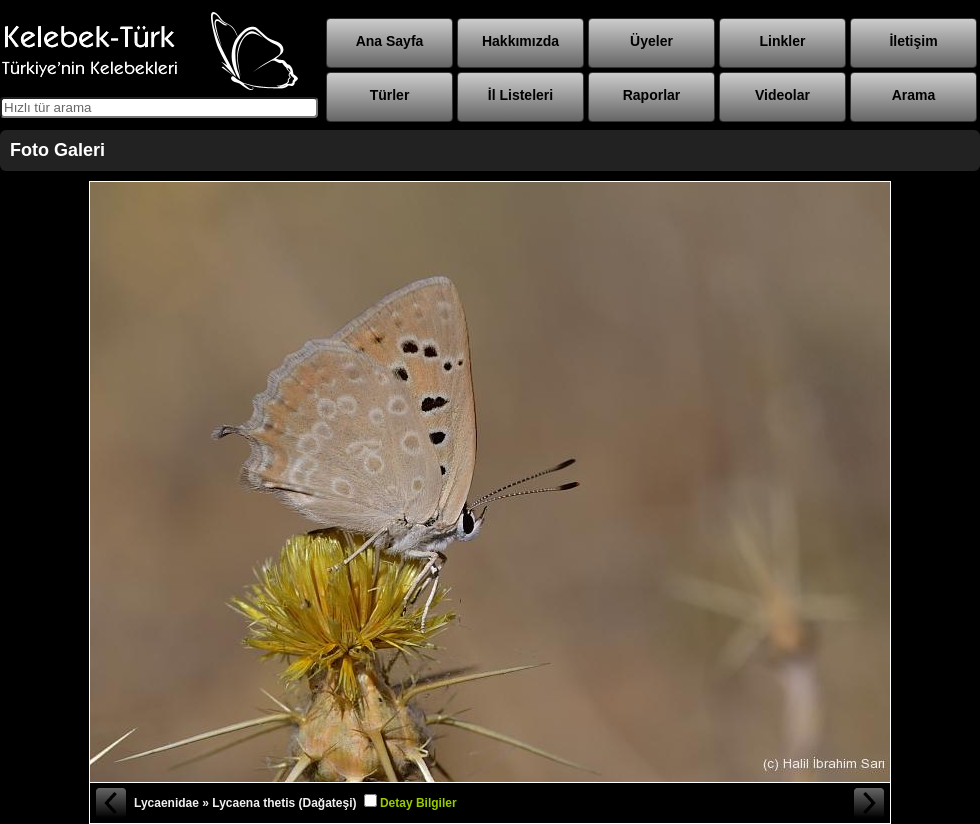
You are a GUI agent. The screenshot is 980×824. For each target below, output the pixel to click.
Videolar (782, 95)
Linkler (783, 41)
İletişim (913, 41)
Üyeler (651, 41)
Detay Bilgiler (418, 803)
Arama (914, 95)
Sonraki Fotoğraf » (870, 803)
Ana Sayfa (390, 41)
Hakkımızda (520, 41)
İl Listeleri (520, 95)
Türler (390, 95)
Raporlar (652, 95)
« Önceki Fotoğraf (110, 803)
